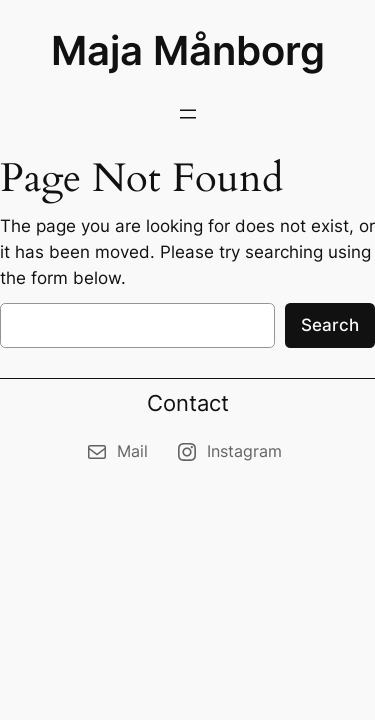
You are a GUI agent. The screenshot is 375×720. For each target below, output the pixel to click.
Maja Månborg (188, 50)
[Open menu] (188, 114)
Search (330, 325)
